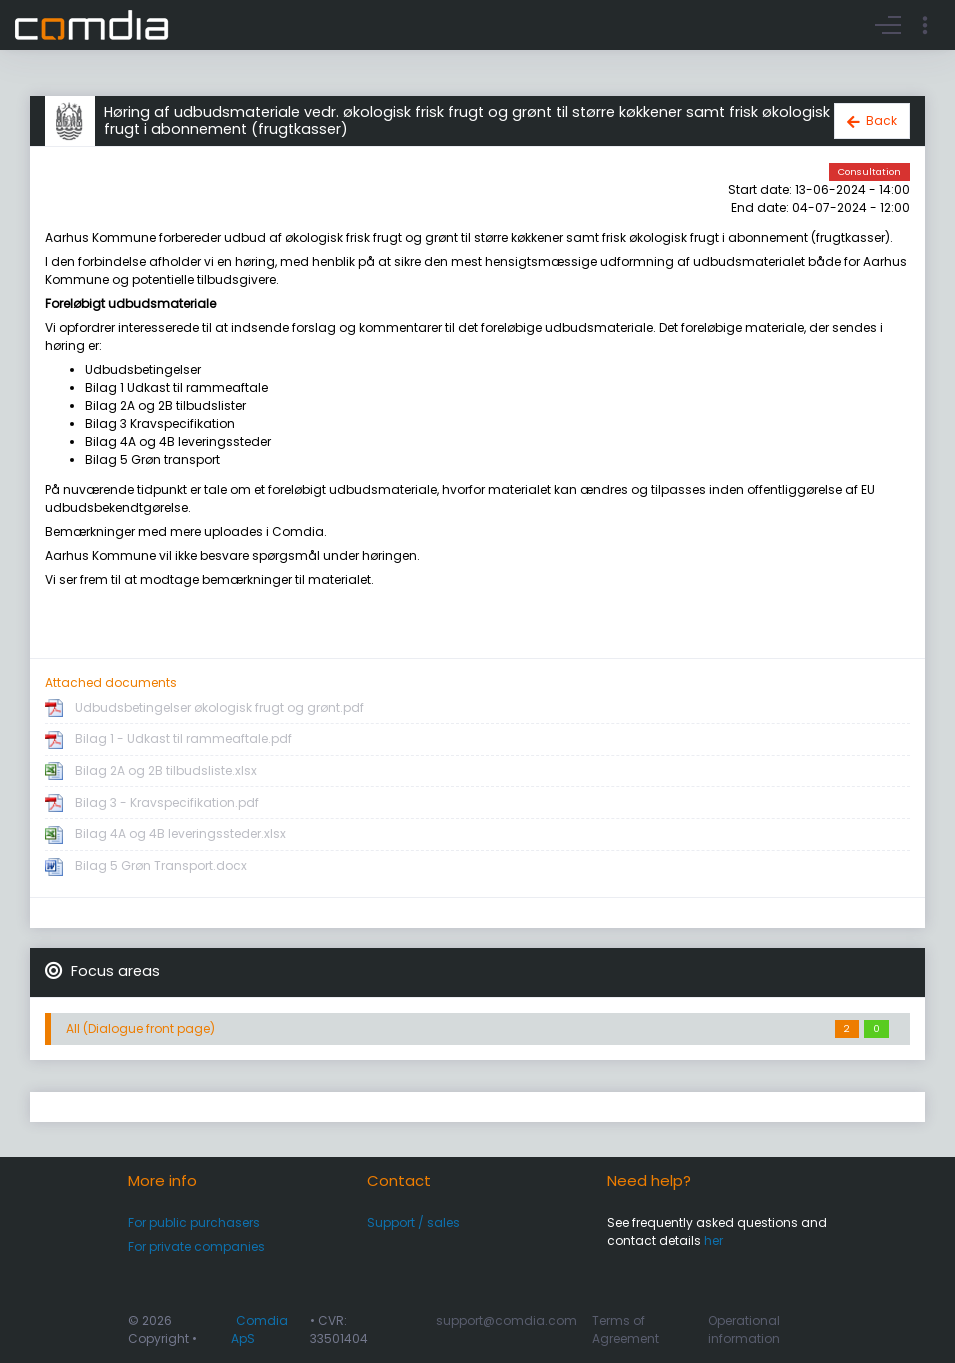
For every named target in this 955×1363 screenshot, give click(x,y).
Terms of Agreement (625, 1329)
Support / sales (413, 1222)
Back (881, 120)
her (713, 1240)
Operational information (744, 1329)
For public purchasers (194, 1222)
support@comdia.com (506, 1320)
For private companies (196, 1246)
